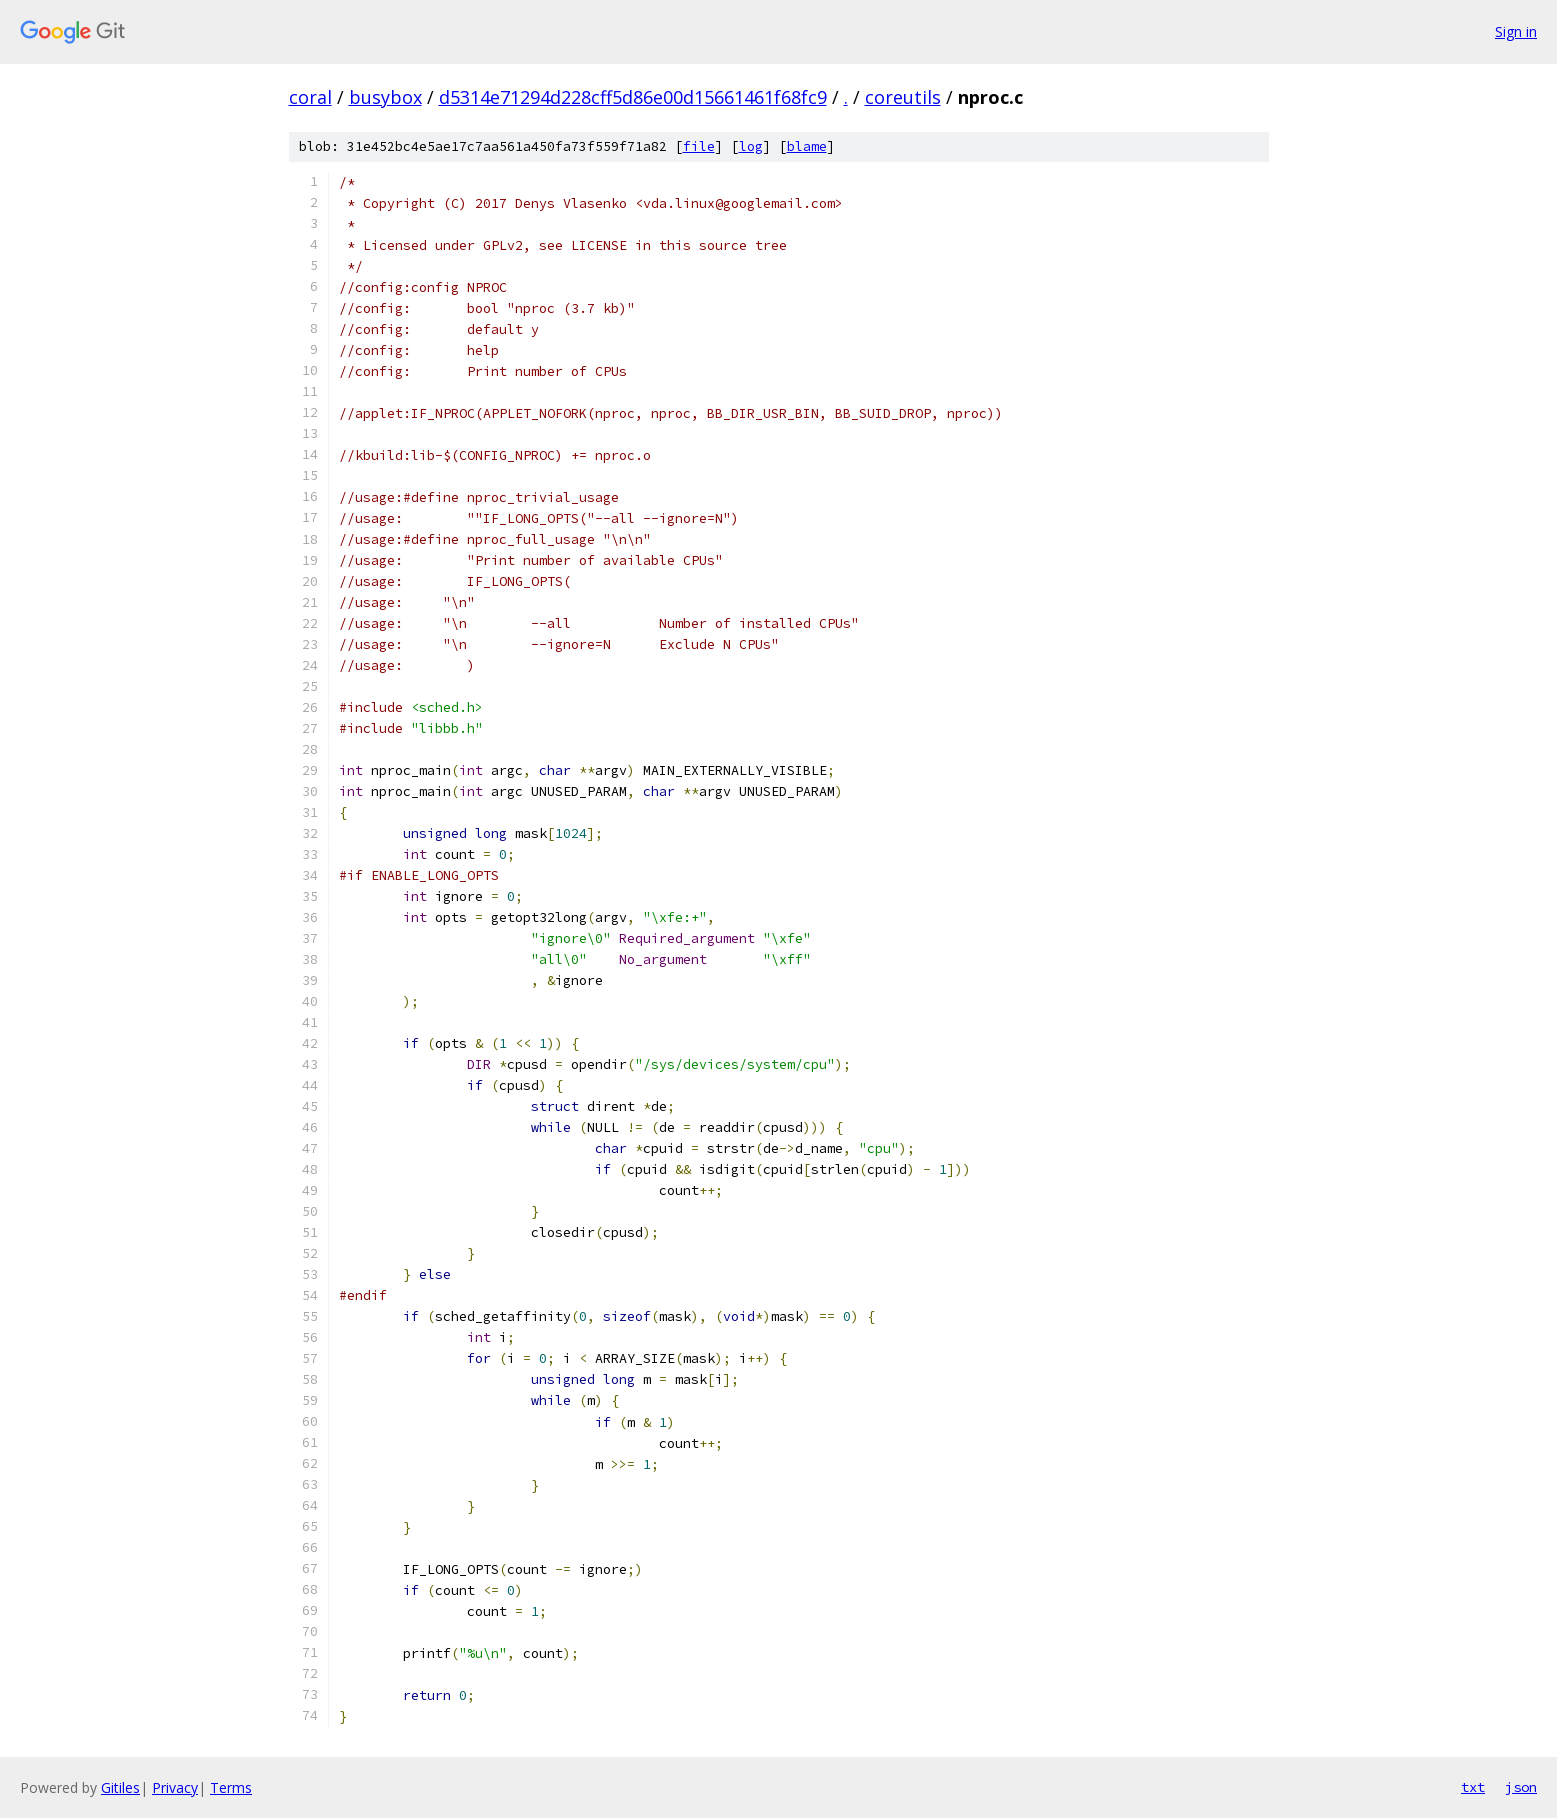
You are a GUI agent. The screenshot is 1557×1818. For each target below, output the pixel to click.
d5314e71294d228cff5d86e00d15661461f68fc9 (633, 97)
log (751, 146)
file (699, 146)
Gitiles (120, 1787)
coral (310, 97)
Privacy (175, 1787)
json (1521, 1787)
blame (807, 146)
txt (1473, 1787)
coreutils (903, 97)
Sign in (1516, 31)
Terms (231, 1787)
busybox (385, 97)
